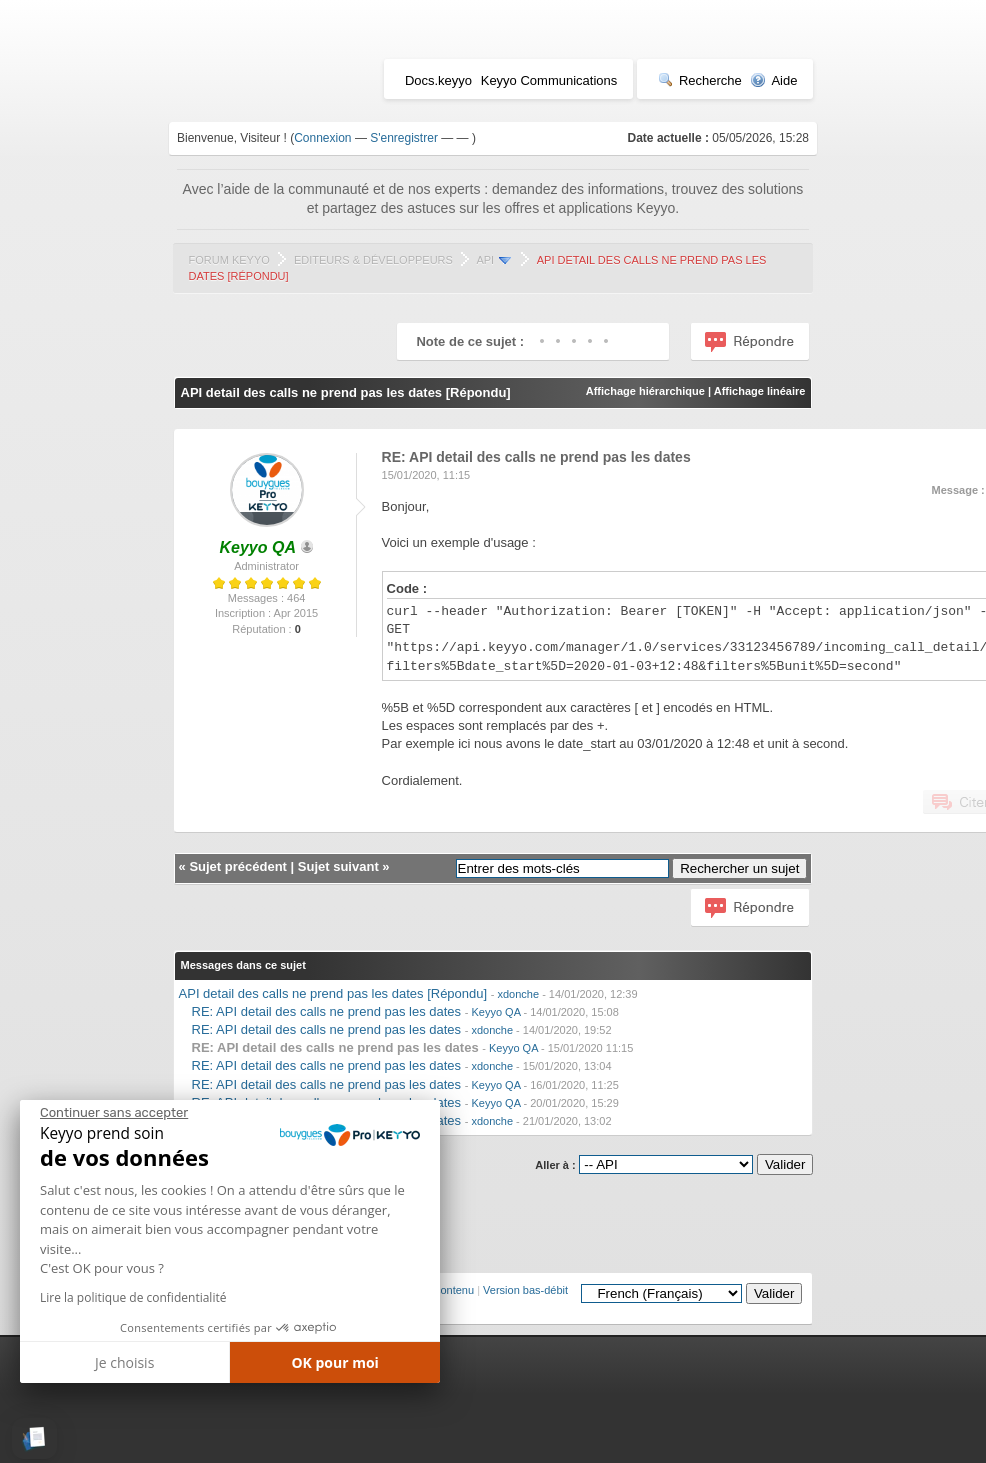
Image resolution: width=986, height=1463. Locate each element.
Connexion (322, 138)
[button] (34, 1438)
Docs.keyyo (438, 80)
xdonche (519, 994)
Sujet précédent (238, 866)
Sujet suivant (338, 866)
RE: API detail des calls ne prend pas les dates (327, 1011)
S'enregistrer (404, 138)
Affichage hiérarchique (645, 391)
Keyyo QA (495, 1012)
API (485, 260)
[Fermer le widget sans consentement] (114, 1113)
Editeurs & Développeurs (373, 260)
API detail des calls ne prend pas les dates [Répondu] (333, 993)
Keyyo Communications (549, 80)
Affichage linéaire (760, 391)
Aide (773, 80)
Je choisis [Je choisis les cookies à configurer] (124, 1362)
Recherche (700, 80)
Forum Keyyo (229, 260)
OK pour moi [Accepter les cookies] (335, 1362)
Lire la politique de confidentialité (133, 1297)
